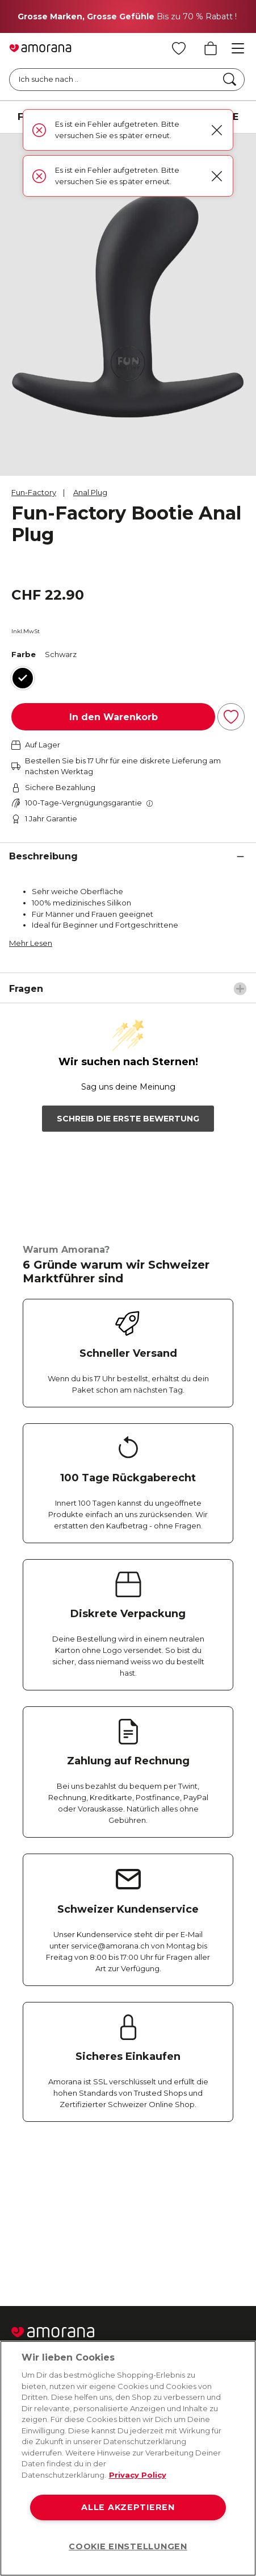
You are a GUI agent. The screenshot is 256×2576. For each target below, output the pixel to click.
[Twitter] (115, 2214)
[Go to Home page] (40, 48)
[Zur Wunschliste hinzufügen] (231, 716)
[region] (128, 2458)
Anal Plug (90, 492)
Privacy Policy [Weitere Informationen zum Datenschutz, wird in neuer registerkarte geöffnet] (137, 2474)
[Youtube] (160, 2214)
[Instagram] (70, 2214)
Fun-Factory (33, 492)
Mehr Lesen (30, 943)
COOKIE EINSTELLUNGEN (128, 2546)
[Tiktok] (206, 2214)
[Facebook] (25, 2214)
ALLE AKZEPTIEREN (128, 2507)
